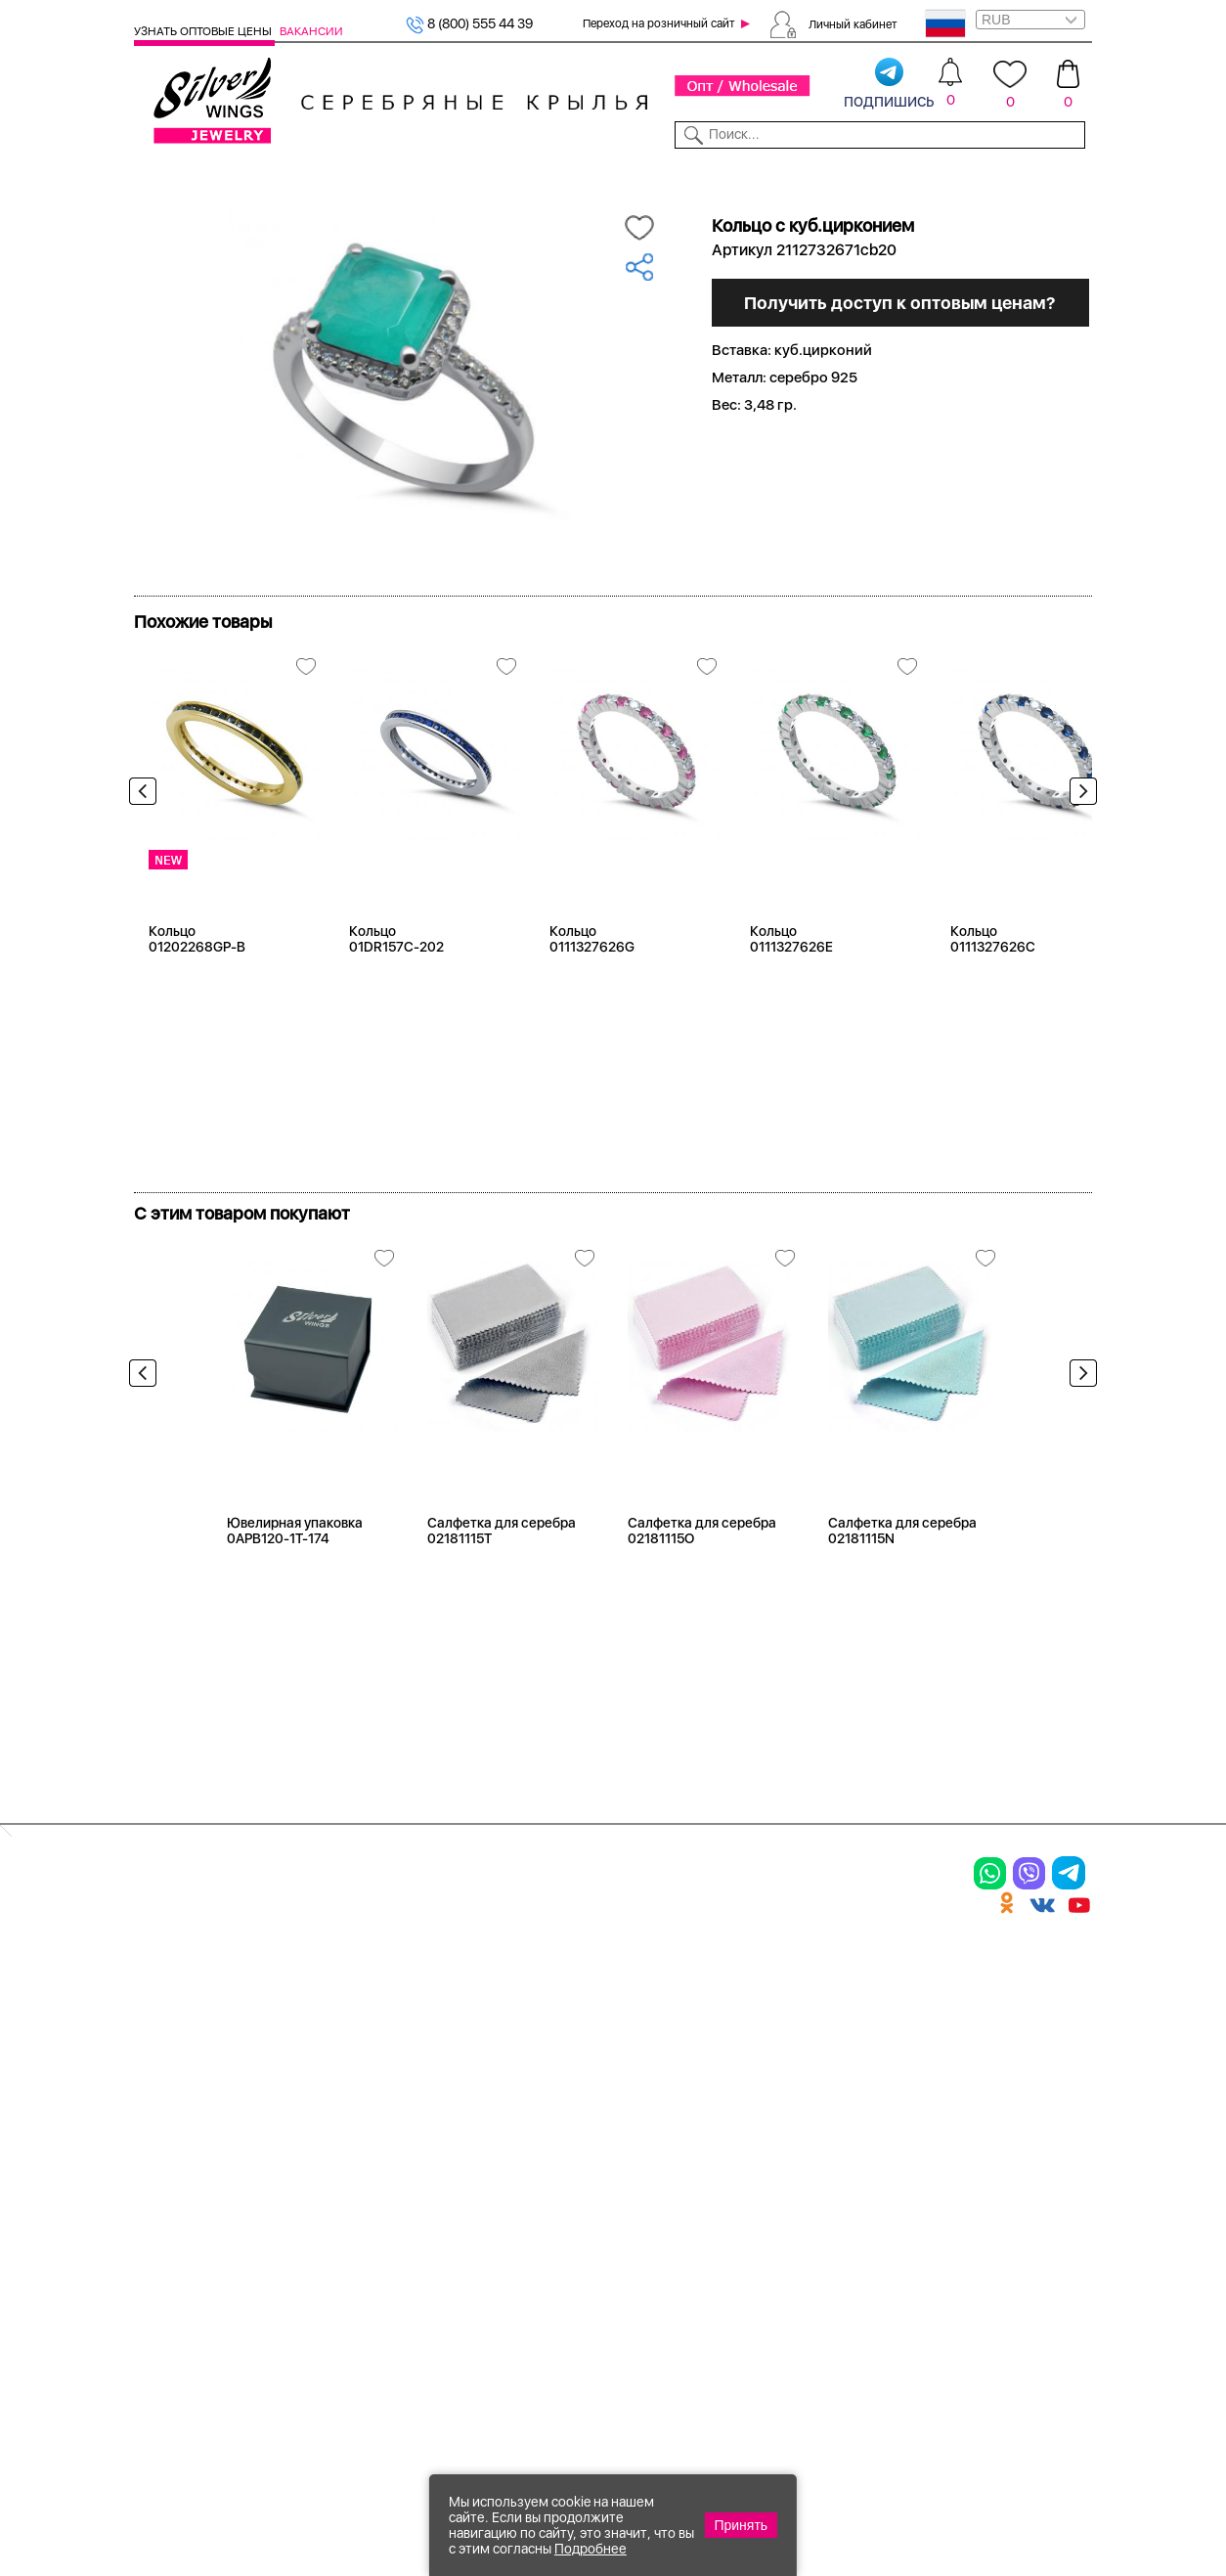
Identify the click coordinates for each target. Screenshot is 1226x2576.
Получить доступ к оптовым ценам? (908, 509)
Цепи (480, 2003)
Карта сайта (834, 2227)
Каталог (159, 174)
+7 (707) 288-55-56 (983, 2504)
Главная (158, 204)
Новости (673, 174)
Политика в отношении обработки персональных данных (678, 2270)
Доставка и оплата (859, 2003)
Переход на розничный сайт (659, 23)
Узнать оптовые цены (204, 31)
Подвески (172, 2124)
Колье (320, 2037)
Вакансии (311, 31)
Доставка (741, 174)
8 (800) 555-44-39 (1000, 2470)
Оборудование (988, 174)
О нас (809, 2071)
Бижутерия (441, 174)
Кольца (162, 2056)
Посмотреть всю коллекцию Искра (280, 654)
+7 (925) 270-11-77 (801, 2470)
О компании (891, 174)
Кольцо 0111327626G (592, 1006)
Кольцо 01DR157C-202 (396, 1006)
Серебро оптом (243, 204)
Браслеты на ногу (364, 2104)
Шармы (162, 2158)
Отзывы (1068, 174)
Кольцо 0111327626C (992, 1006)
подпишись (889, 84)
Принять (740, 2525)
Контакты (812, 174)
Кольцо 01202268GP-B (197, 1006)
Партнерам (601, 174)
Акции (648, 2071)
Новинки (368, 174)
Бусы (316, 2139)
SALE (315, 174)
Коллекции (522, 174)
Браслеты (334, 2003)
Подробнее (590, 2548)
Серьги (161, 2091)
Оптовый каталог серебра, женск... (416, 204)
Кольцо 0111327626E (791, 1006)
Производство (680, 2003)
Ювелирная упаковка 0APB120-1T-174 (295, 1598)
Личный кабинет (853, 23)
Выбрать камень (243, 174)
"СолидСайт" (471, 2372)
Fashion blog (833, 2192)
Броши (323, 2071)
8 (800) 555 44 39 (469, 23)
